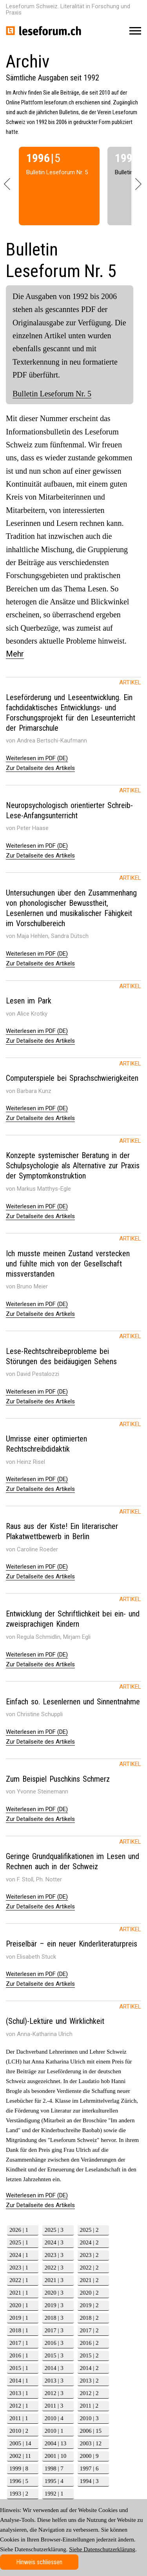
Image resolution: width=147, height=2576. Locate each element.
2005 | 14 (20, 2443)
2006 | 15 (91, 2431)
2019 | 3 (54, 2305)
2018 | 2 (89, 2318)
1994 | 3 (89, 2481)
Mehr (15, 654)
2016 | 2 (89, 2343)
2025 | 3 (54, 2230)
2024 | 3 (54, 2242)
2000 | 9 (89, 2456)
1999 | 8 (18, 2468)
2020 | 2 (89, 2293)
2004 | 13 (56, 2443)
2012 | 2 (89, 2393)
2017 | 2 (89, 2330)
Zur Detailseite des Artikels (40, 768)
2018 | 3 (54, 2318)
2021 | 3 (54, 2280)
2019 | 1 (18, 2318)
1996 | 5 (18, 2481)
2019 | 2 (89, 2305)
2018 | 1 (18, 2330)
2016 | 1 (18, 2355)
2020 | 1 (18, 2305)
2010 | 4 (54, 2418)
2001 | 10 (56, 2456)
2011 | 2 (89, 2406)
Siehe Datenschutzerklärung (102, 2549)
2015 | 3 (54, 2355)
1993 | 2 (18, 2493)
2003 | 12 (91, 2443)
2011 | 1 (18, 2418)
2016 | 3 (54, 2343)
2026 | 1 (18, 2230)
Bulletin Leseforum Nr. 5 (52, 393)
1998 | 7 (54, 2468)
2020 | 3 (54, 2293)
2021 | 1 (18, 2293)
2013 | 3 (54, 2380)
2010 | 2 (18, 2431)
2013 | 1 (18, 2393)
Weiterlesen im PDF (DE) (37, 758)
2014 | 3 (54, 2368)
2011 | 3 (54, 2406)
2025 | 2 (89, 2230)
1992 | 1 (54, 2493)
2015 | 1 (18, 2368)
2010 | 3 (89, 2418)
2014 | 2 (89, 2368)
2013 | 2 (89, 2380)
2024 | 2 (89, 2242)
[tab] (73, 715)
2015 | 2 (89, 2355)
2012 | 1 (18, 2406)
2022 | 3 (54, 2267)
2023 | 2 (89, 2255)
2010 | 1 (54, 2431)
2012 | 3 (54, 2393)
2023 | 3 (54, 2255)
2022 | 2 (89, 2267)
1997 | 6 (89, 2468)
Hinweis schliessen (39, 2562)
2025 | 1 (18, 2242)
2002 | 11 (20, 2456)
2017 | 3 (54, 2330)
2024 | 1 (18, 2255)
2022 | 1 (18, 2280)
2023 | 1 (18, 2267)
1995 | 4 (54, 2481)
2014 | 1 (18, 2380)
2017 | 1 (18, 2343)
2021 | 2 (89, 2280)
